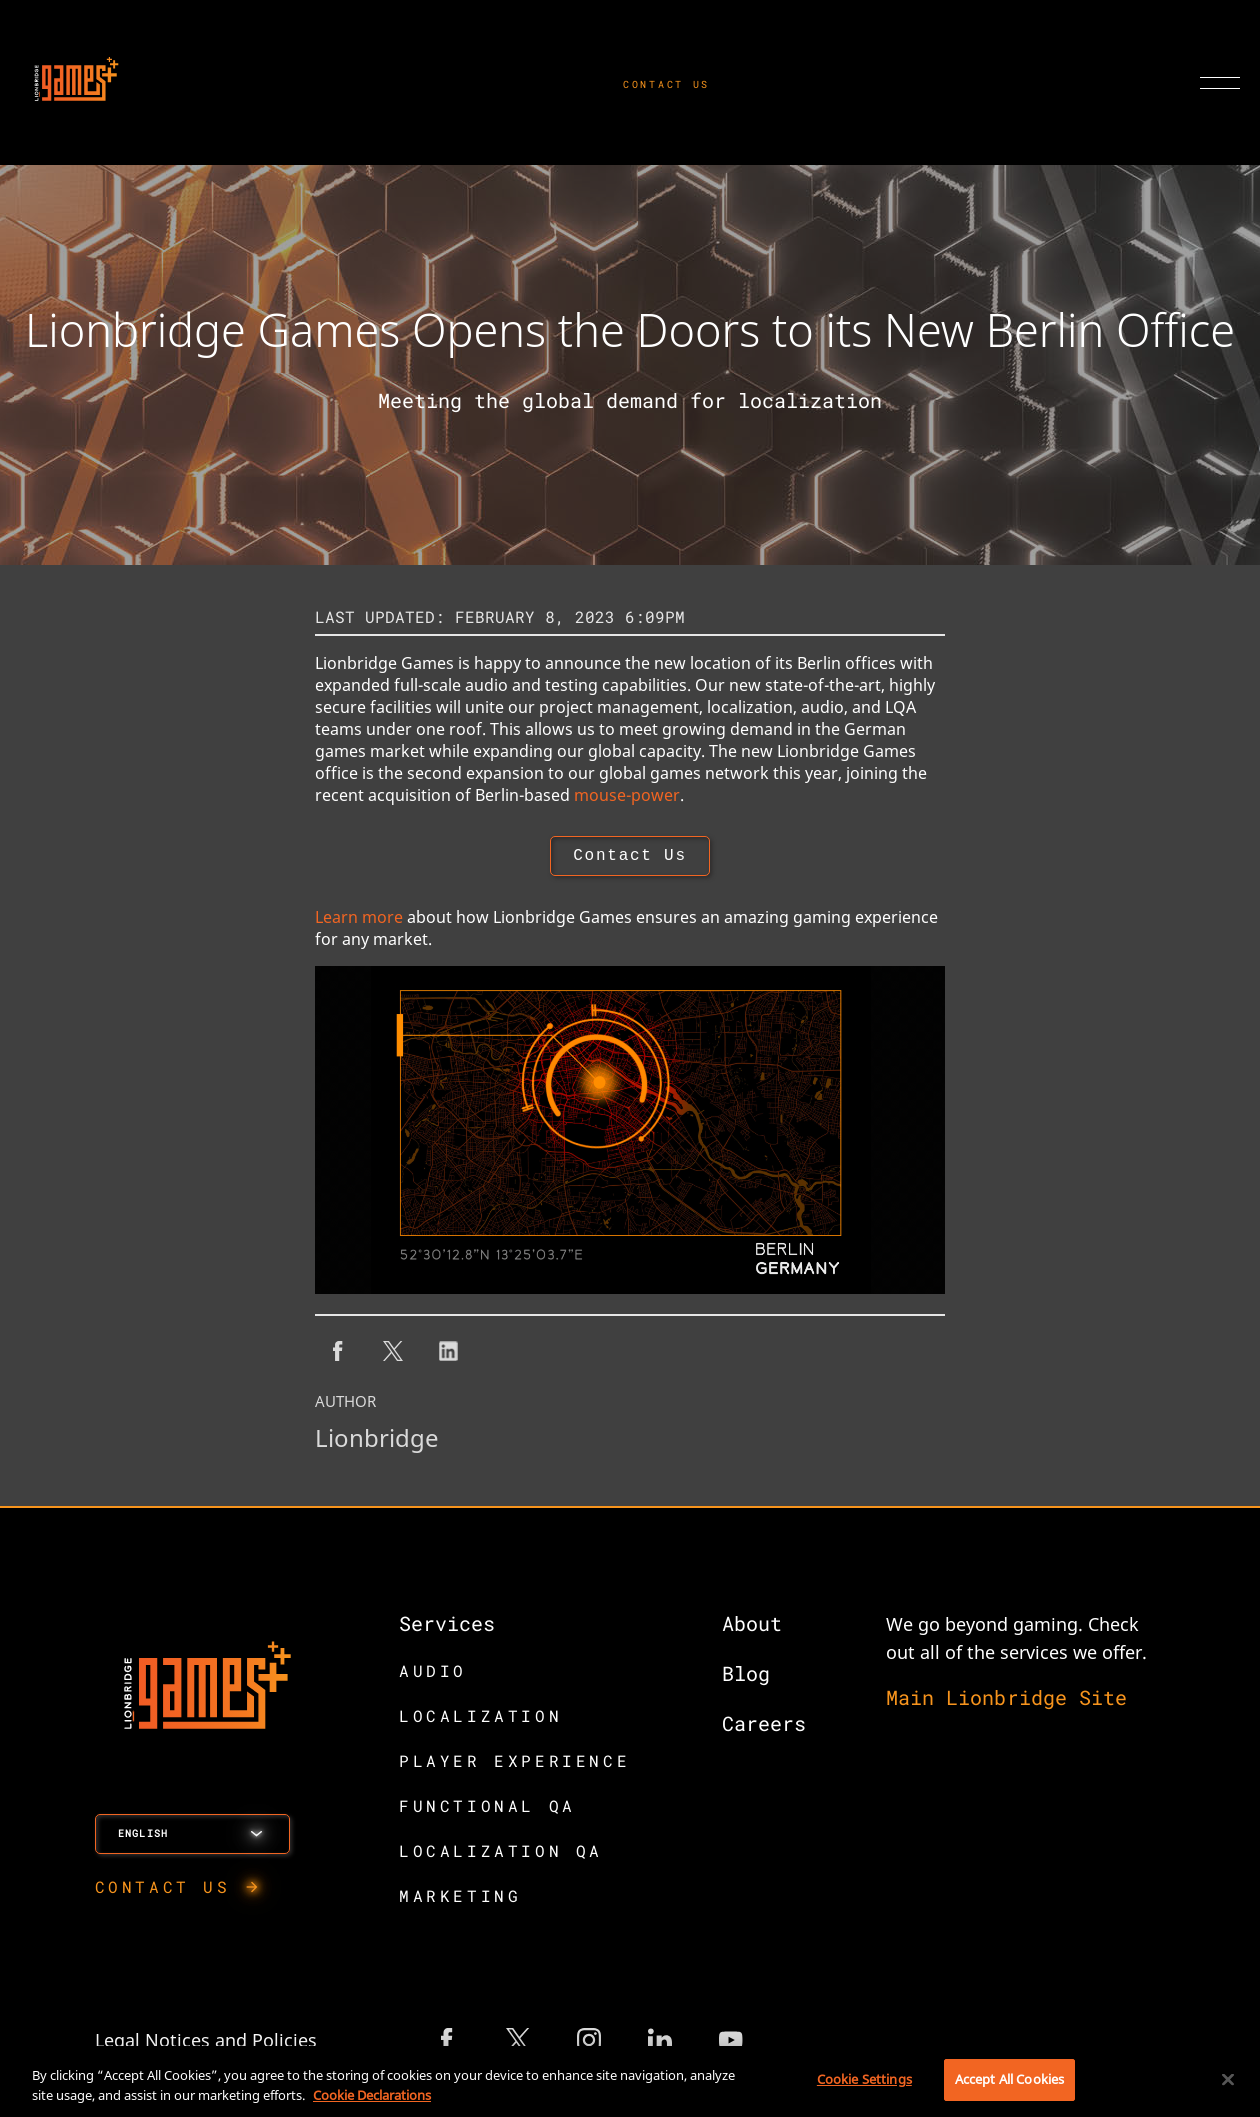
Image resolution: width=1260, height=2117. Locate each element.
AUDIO (433, 1674)
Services (447, 1627)
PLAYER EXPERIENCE (514, 1764)
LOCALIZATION (480, 1719)
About (752, 1627)
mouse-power (627, 795)
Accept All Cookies (1009, 2079)
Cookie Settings (864, 2079)
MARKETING (460, 1899)
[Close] (1228, 2079)
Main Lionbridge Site (1007, 1701)
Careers (764, 1727)
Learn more (359, 921)
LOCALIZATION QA (501, 1854)
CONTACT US (666, 84)
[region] (630, 2081)
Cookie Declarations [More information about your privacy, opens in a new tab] (372, 2095)
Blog (746, 1677)
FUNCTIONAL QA (487, 1809)
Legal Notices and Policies (206, 2044)
